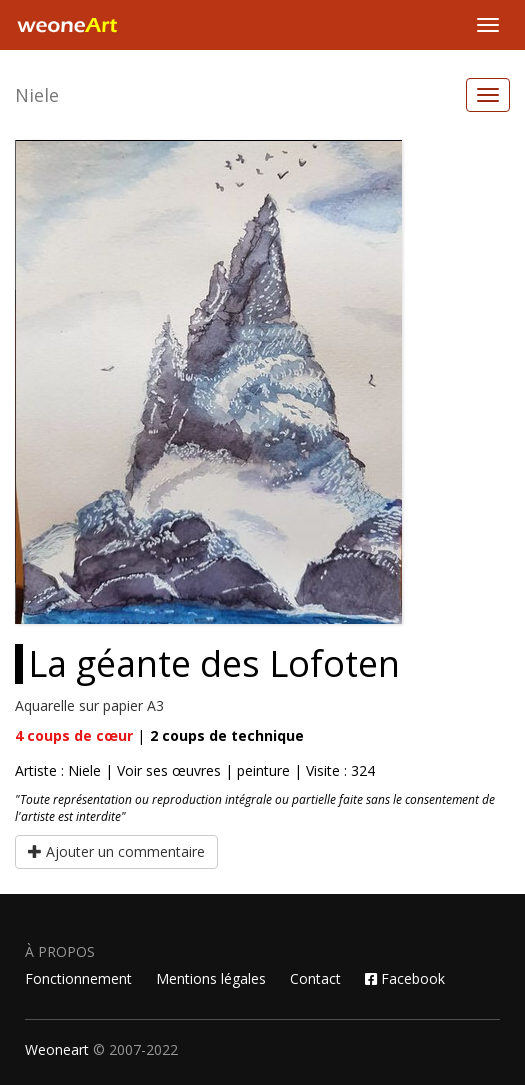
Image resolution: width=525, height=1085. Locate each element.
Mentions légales (211, 978)
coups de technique (227, 735)
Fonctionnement (78, 978)
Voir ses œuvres (169, 770)
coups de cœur (74, 735)
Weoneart (57, 1049)
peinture (263, 770)
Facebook (405, 978)
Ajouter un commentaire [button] (116, 851)
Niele (37, 95)
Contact (315, 978)
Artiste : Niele (58, 770)
